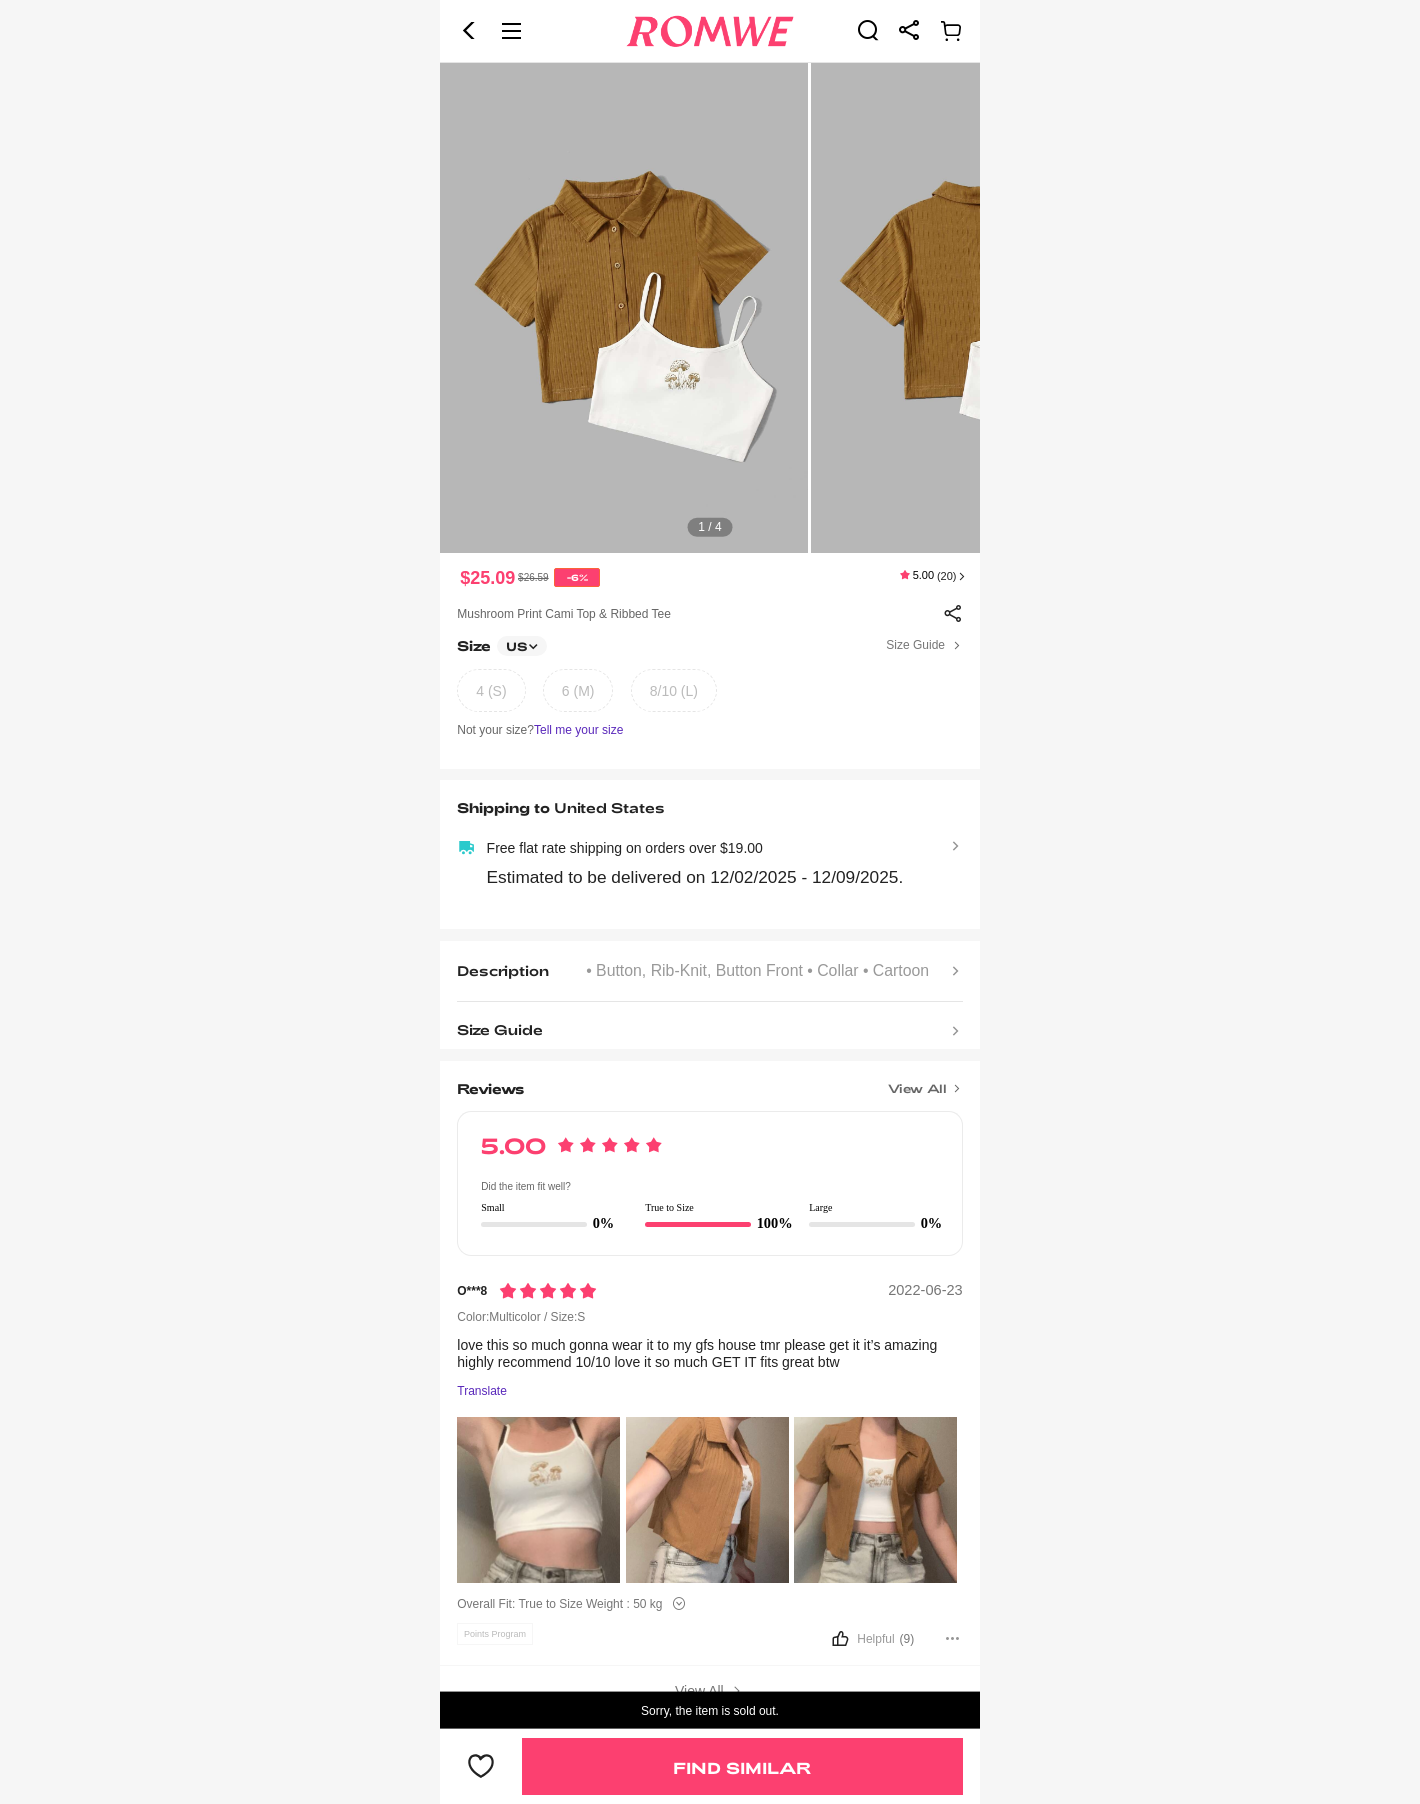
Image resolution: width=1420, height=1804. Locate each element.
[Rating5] (548, 1291)
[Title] (709, 1082)
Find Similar (742, 1767)
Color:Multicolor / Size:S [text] (521, 1317)
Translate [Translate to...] (482, 1391)
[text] (710, 308)
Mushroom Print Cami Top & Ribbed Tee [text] (564, 614)
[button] (469, 31)
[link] (868, 30)
